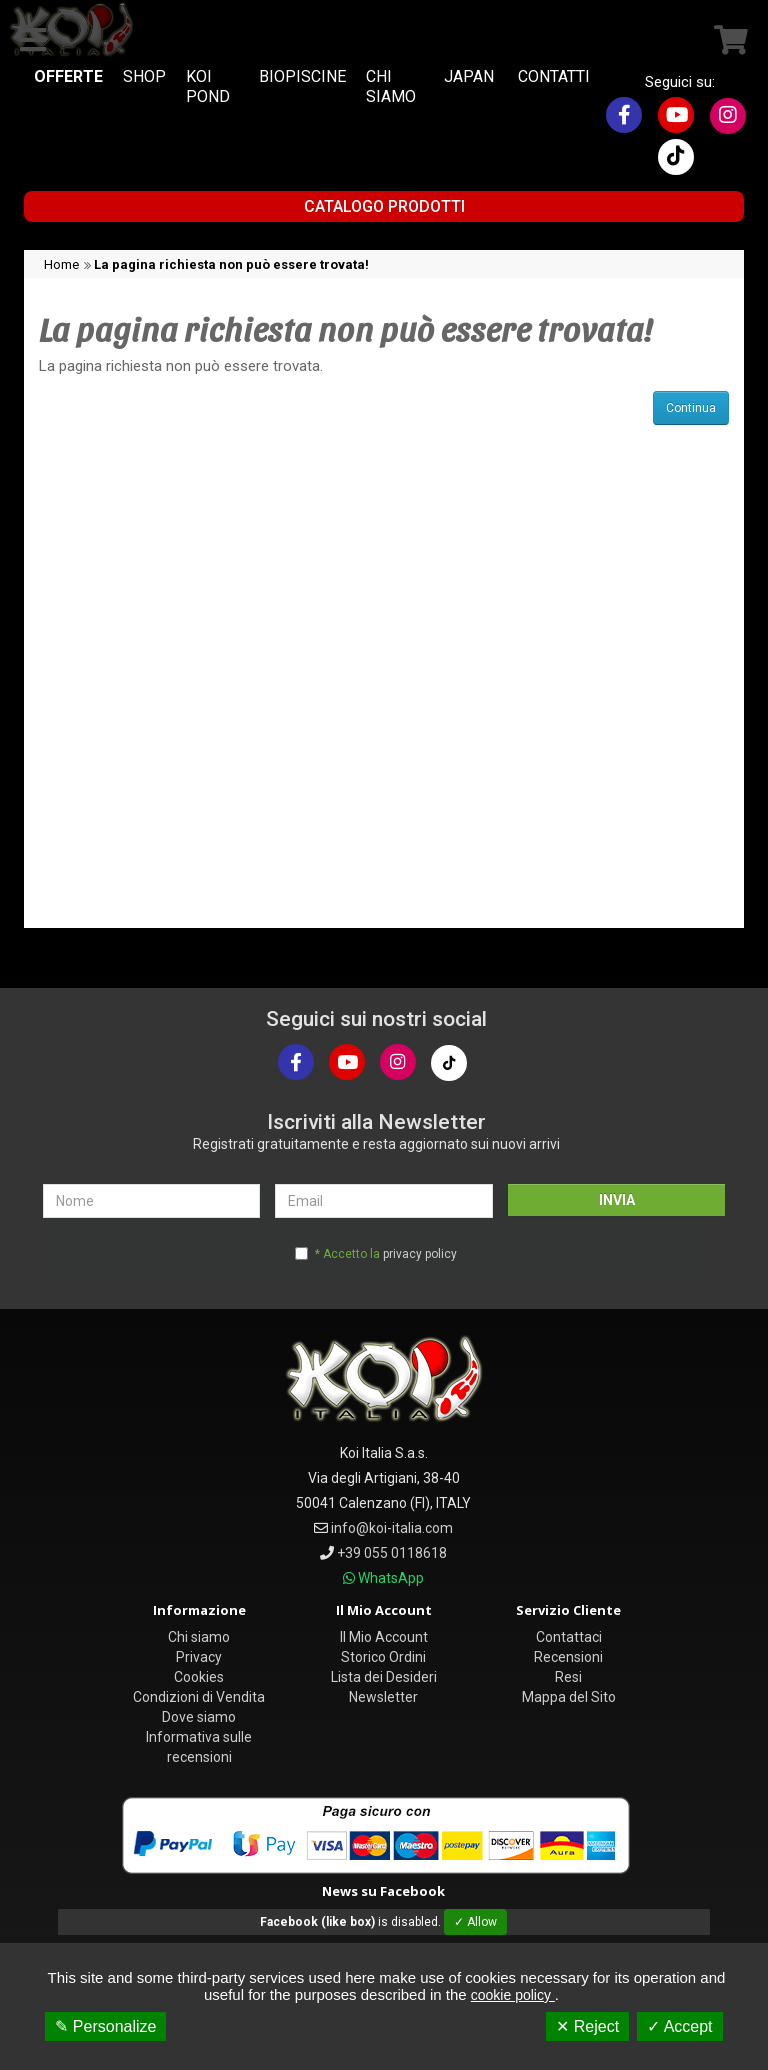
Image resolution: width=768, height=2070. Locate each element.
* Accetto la (386, 1254)
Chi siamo (199, 1637)
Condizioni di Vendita (199, 1697)
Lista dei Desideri (384, 1677)
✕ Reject (587, 2026)
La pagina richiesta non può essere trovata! (231, 264)
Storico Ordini (383, 1657)
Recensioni (568, 1657)
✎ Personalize (105, 2026)
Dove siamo (199, 1717)
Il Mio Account (384, 1637)
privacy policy (420, 1254)
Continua (691, 408)
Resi (568, 1677)
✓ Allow (475, 1922)
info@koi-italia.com (392, 1528)
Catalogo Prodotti (384, 206)
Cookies (199, 1677)
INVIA (617, 1200)
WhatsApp (391, 1578)
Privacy (199, 1657)
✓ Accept (679, 2026)
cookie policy (513, 1995)
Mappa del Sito (569, 1697)
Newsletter (383, 1697)
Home (61, 264)
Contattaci (569, 1637)
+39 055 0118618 (392, 1553)
